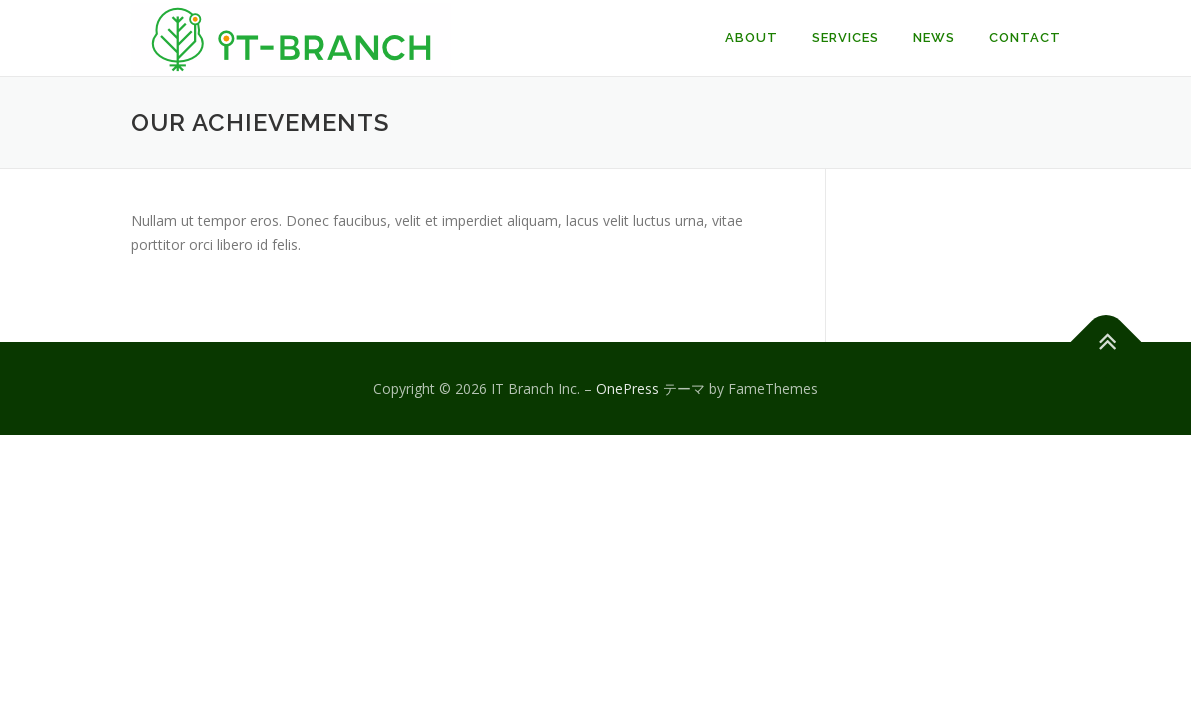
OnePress (627, 388)
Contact (1025, 37)
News (934, 37)
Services (845, 37)
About (751, 37)
